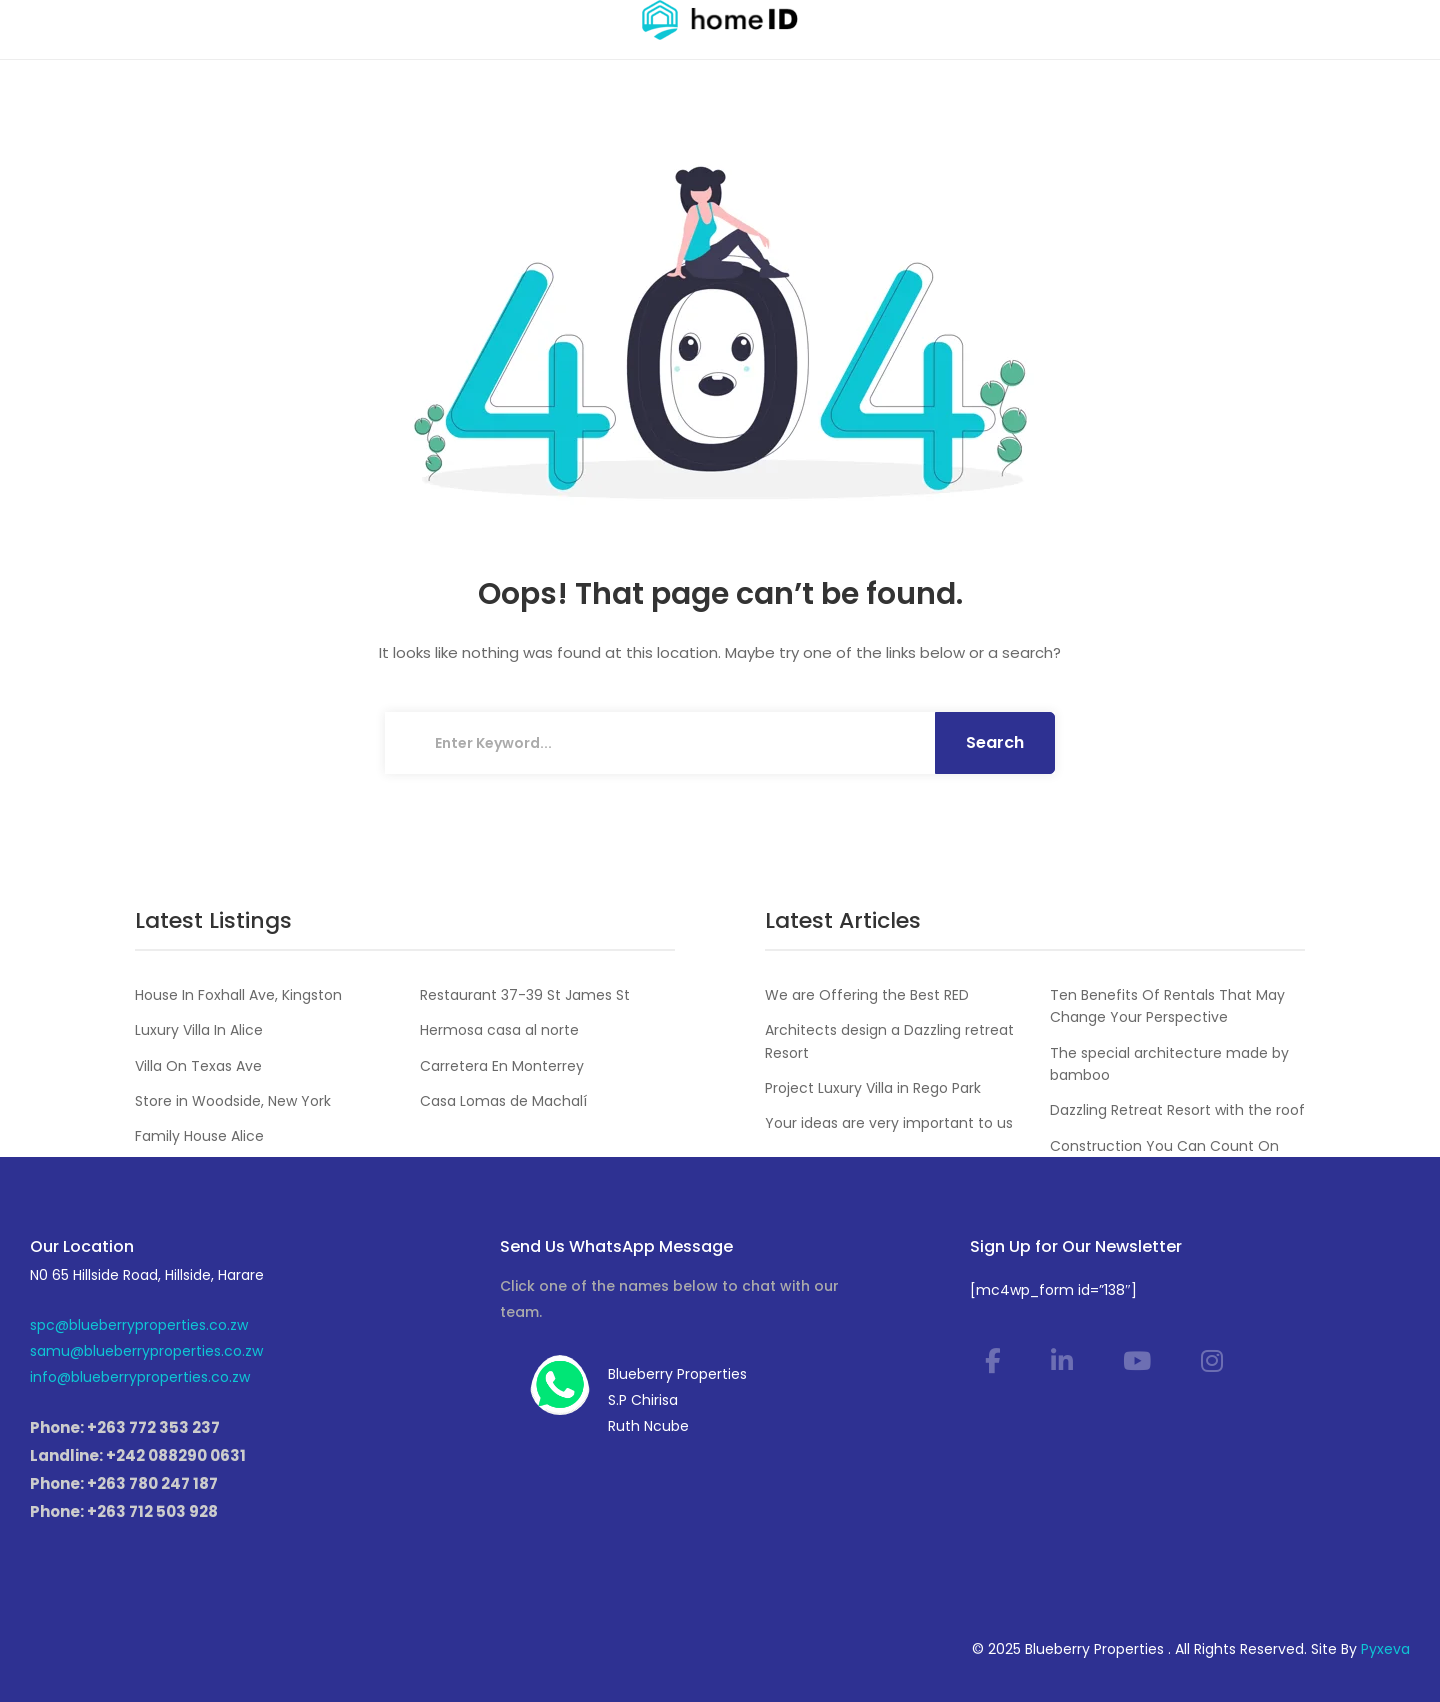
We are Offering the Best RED (867, 995)
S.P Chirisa (643, 1400)
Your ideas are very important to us (889, 1123)
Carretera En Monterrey (502, 1066)
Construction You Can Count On (1164, 1146)
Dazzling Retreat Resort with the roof (1177, 1110)
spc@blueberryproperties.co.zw (139, 1325)
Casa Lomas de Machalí (503, 1101)
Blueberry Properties (677, 1374)
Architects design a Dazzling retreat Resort (889, 1041)
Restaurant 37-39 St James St (525, 995)
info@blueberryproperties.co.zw (140, 1377)
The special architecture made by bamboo (1169, 1064)
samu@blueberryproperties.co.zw (146, 1351)
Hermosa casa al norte (499, 1030)
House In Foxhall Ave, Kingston (238, 995)
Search (995, 742)
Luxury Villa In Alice (199, 1030)
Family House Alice (199, 1136)
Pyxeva (1385, 1649)
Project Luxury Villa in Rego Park (873, 1088)
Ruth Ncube (648, 1426)
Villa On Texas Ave (198, 1066)
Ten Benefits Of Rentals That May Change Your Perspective (1167, 1006)
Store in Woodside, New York (233, 1101)
